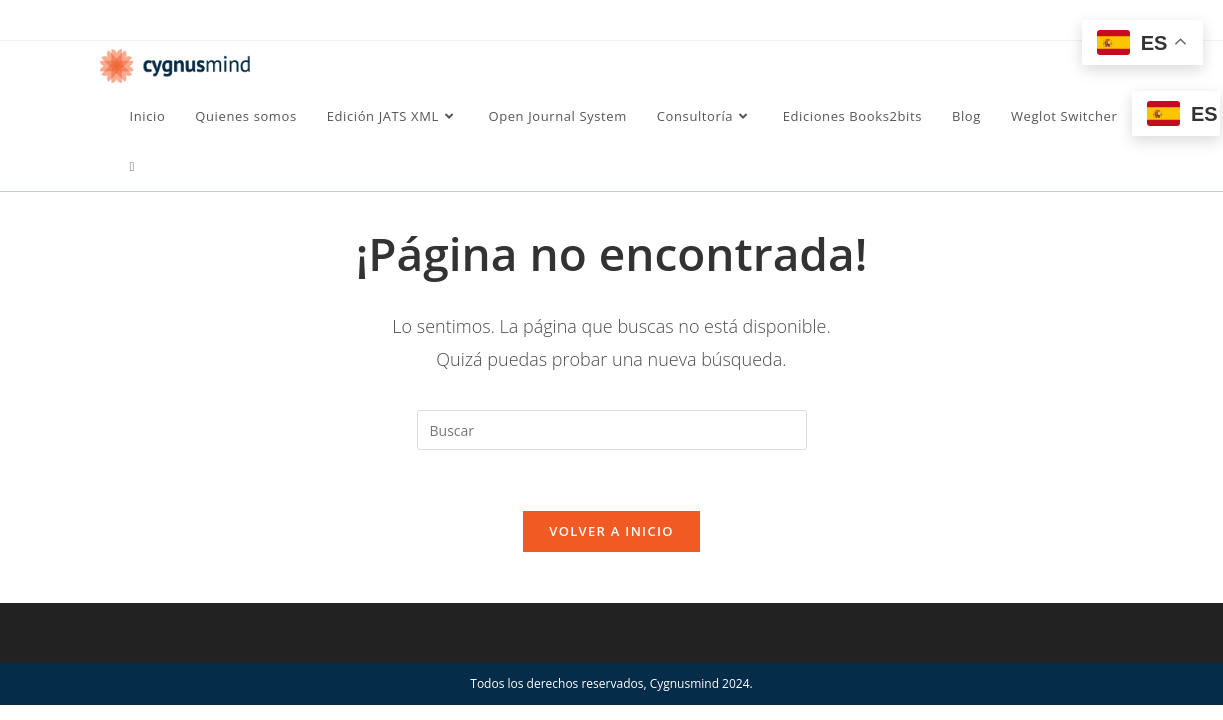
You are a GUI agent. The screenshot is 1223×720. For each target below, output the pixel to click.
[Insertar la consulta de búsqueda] (612, 430)
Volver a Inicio (611, 531)
